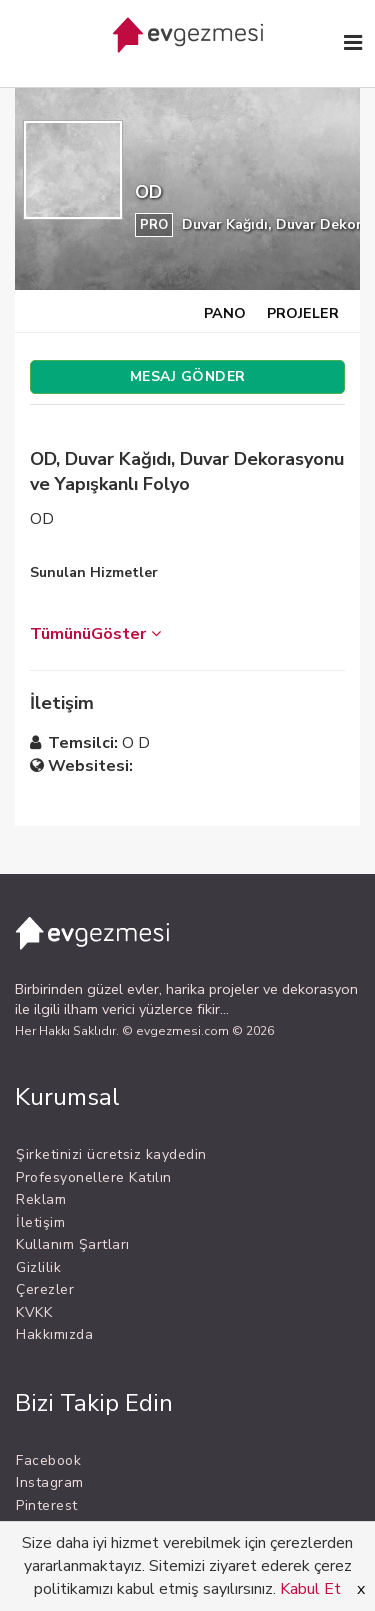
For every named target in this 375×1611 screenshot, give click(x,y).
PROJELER (303, 313)
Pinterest (47, 1505)
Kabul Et (310, 1589)
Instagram (50, 1482)
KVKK (34, 1312)
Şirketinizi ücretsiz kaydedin (111, 1154)
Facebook (48, 1460)
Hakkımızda (54, 1334)
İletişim (40, 1222)
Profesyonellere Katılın (94, 1177)
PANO (225, 313)
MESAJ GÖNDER (188, 376)
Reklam (41, 1199)
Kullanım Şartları (73, 1244)
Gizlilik (38, 1267)
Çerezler (45, 1289)
